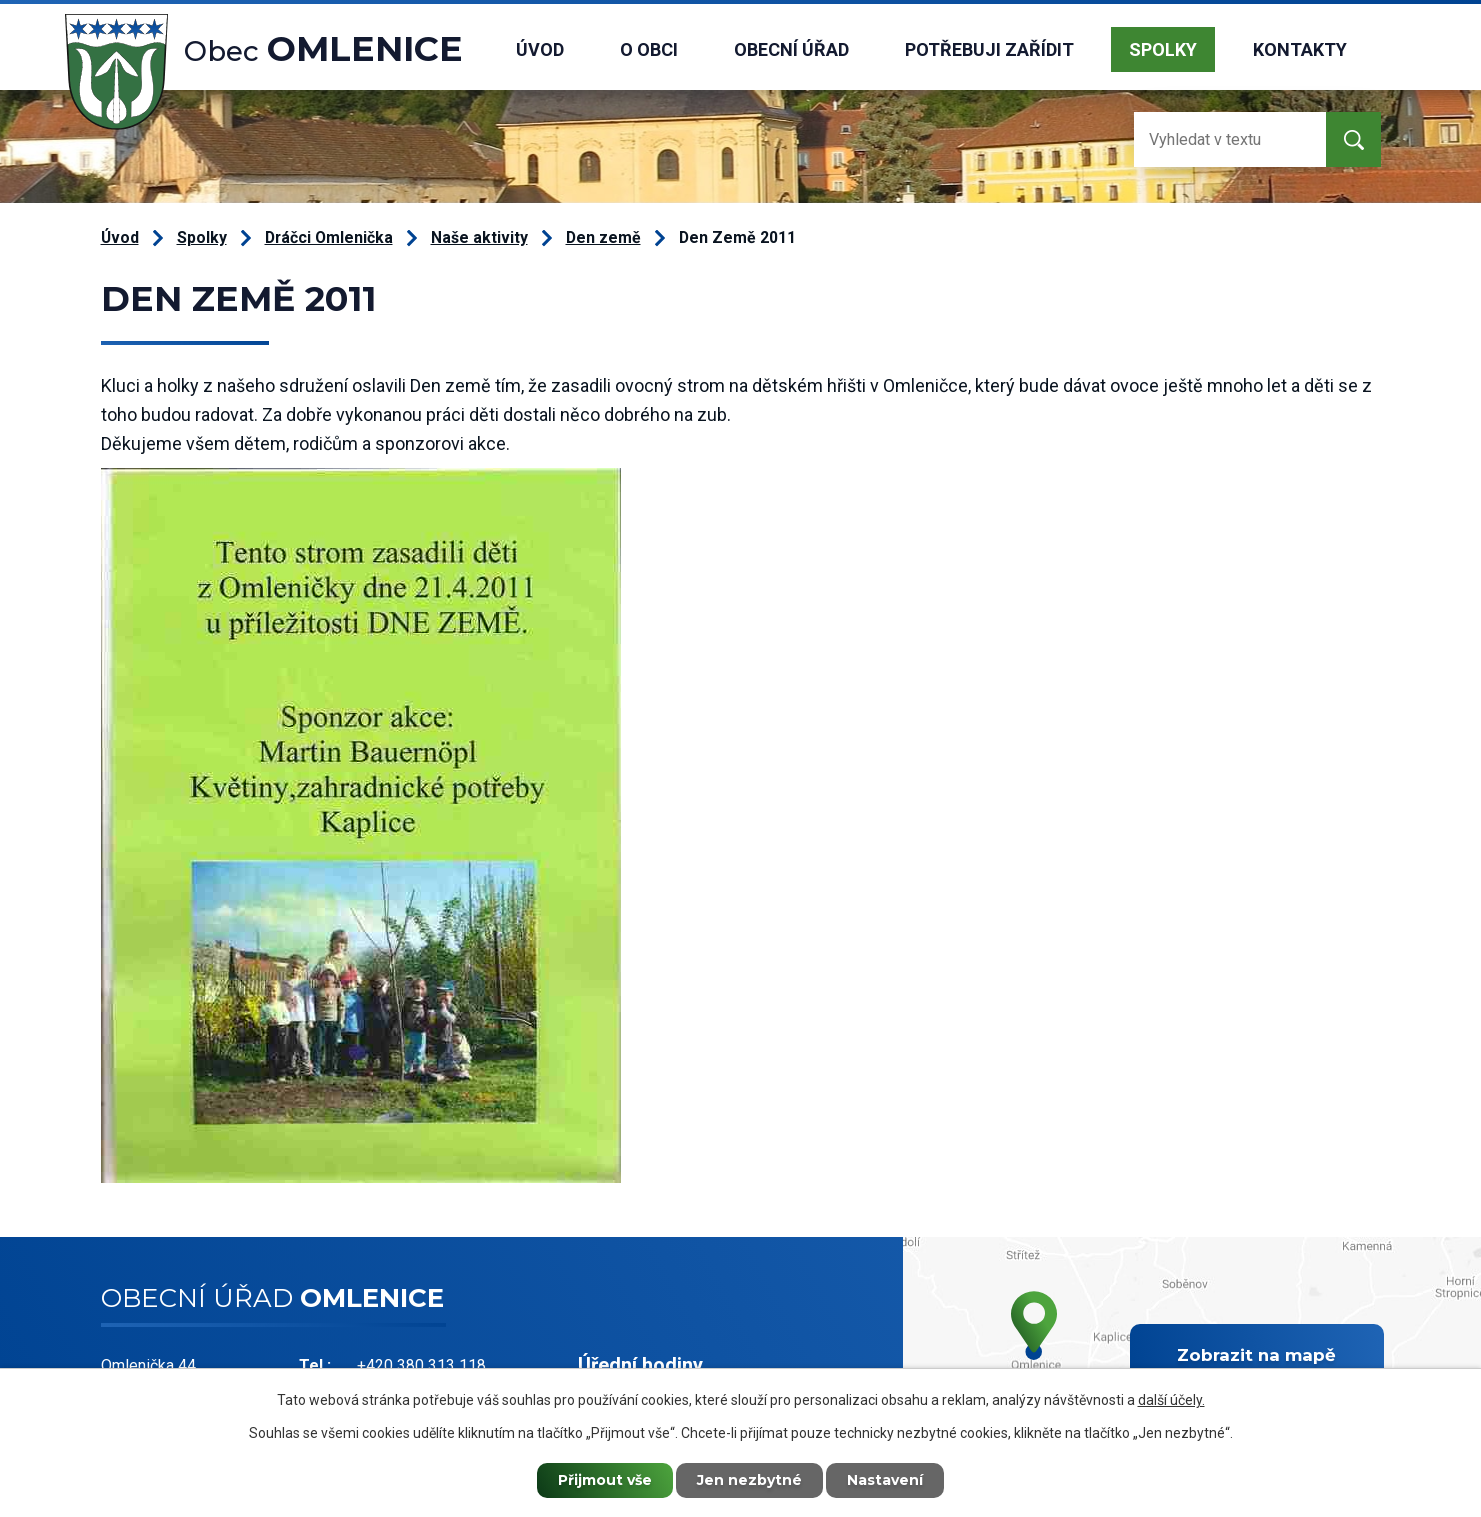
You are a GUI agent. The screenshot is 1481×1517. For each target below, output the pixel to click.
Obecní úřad (791, 49)
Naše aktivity (479, 237)
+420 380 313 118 (421, 1365)
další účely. (1171, 1400)
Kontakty (1300, 49)
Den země (603, 237)
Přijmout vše (605, 1480)
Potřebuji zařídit (989, 49)
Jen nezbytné (749, 1480)
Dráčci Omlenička (329, 237)
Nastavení (885, 1480)
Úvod (540, 49)
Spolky (1163, 49)
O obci (649, 49)
